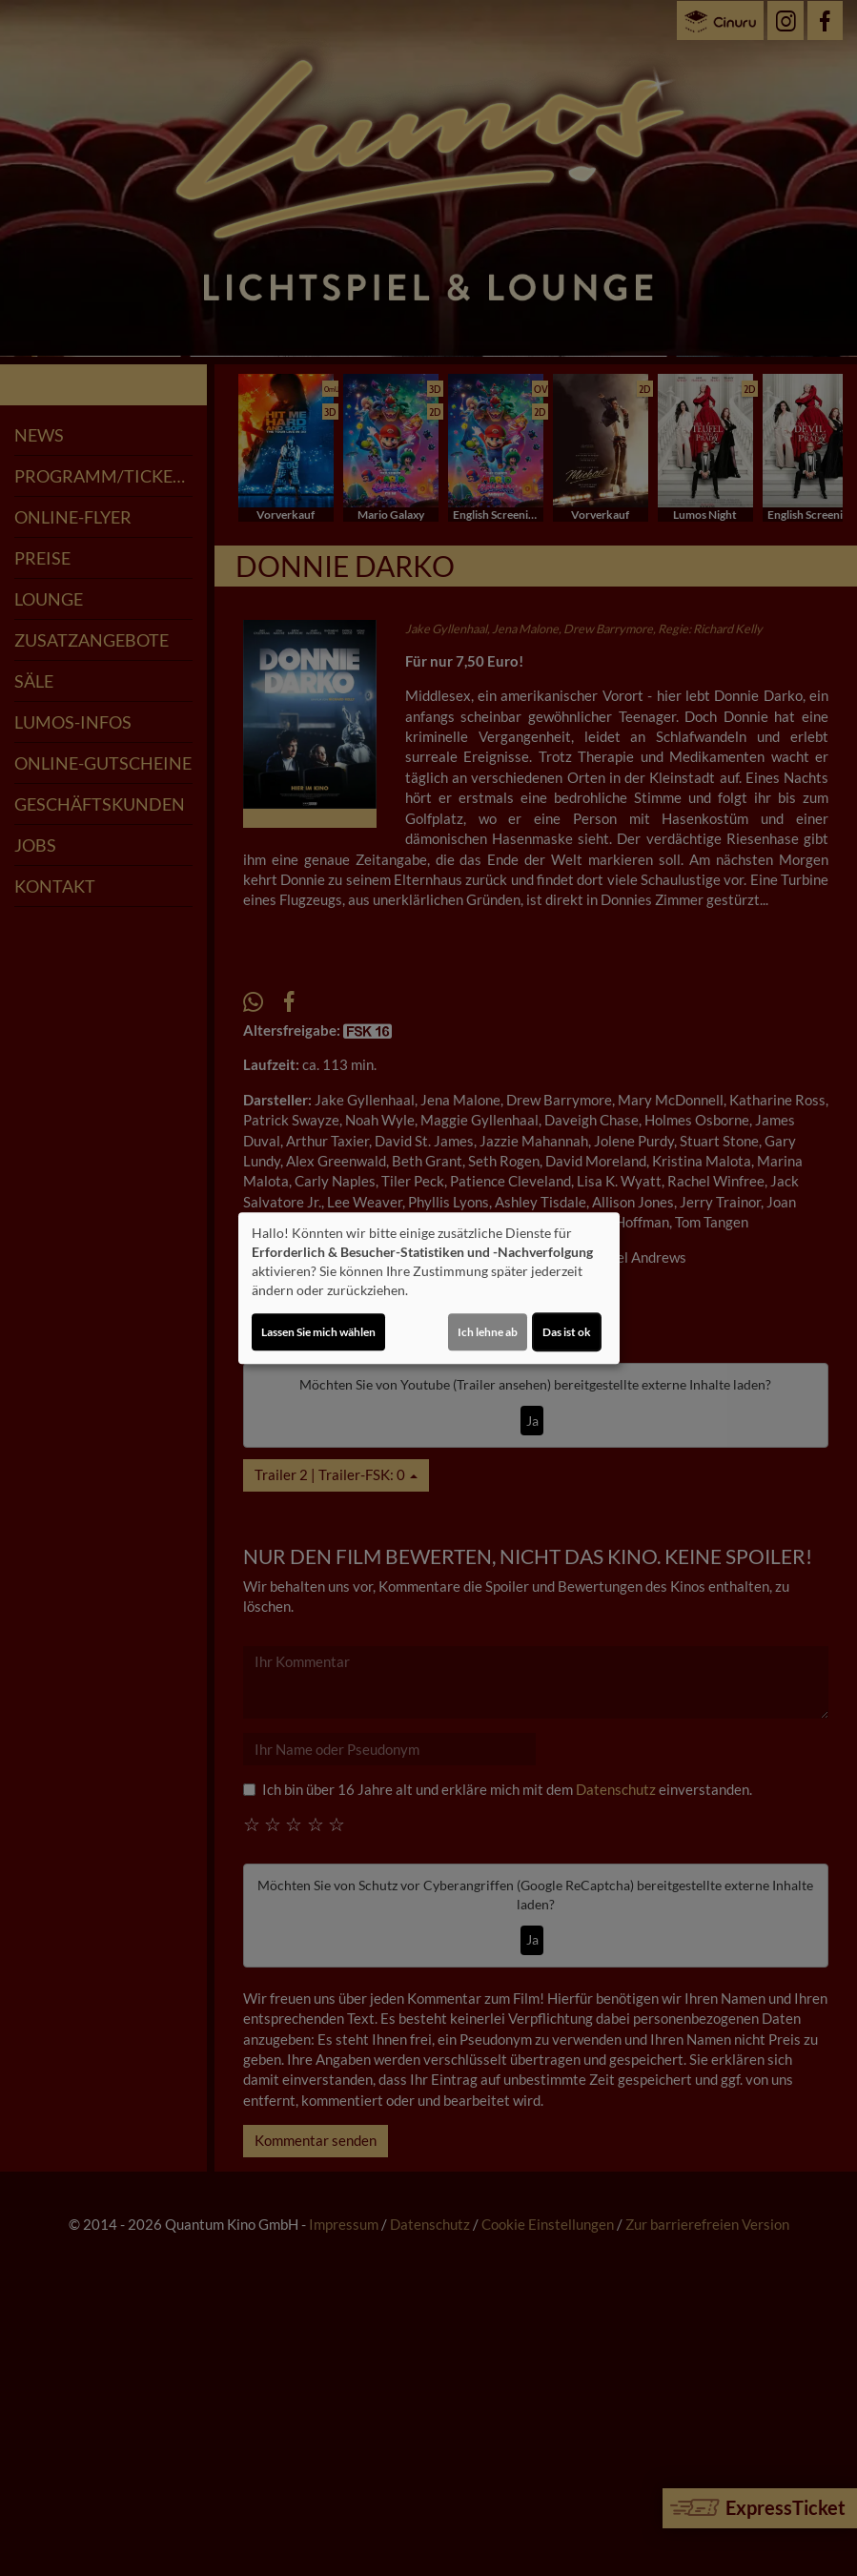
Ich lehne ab (488, 1332)
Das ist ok (566, 1332)
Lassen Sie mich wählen (318, 1332)
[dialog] (429, 1288)
